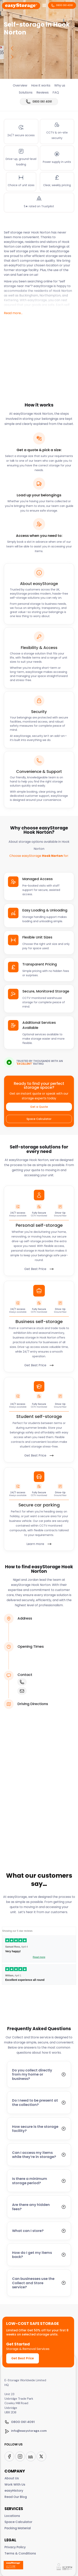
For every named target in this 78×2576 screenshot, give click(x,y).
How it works (40, 85)
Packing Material (17, 2528)
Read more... (13, 313)
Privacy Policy (15, 2547)
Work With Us (14, 2484)
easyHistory (13, 2490)
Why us (59, 85)
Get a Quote (39, 1107)
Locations (12, 2516)
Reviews (42, 92)
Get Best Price (22, 2358)
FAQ (56, 92)
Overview (20, 85)
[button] (44, 5)
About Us (11, 2478)
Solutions (25, 92)
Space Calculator (39, 1119)
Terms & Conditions (20, 2553)
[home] (21, 5)
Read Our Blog (15, 2497)
